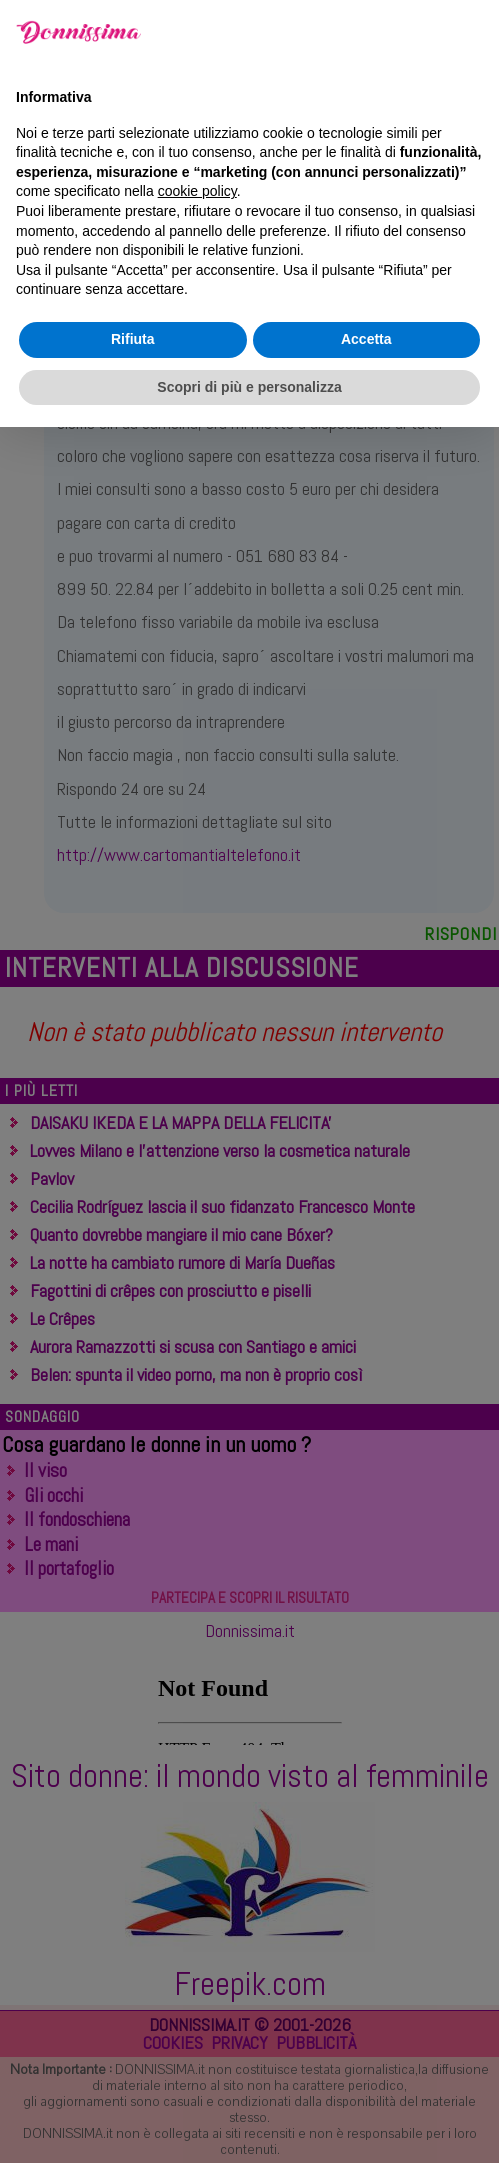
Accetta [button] (366, 2075)
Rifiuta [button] (133, 2075)
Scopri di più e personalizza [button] (249, 2122)
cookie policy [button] (197, 1927)
